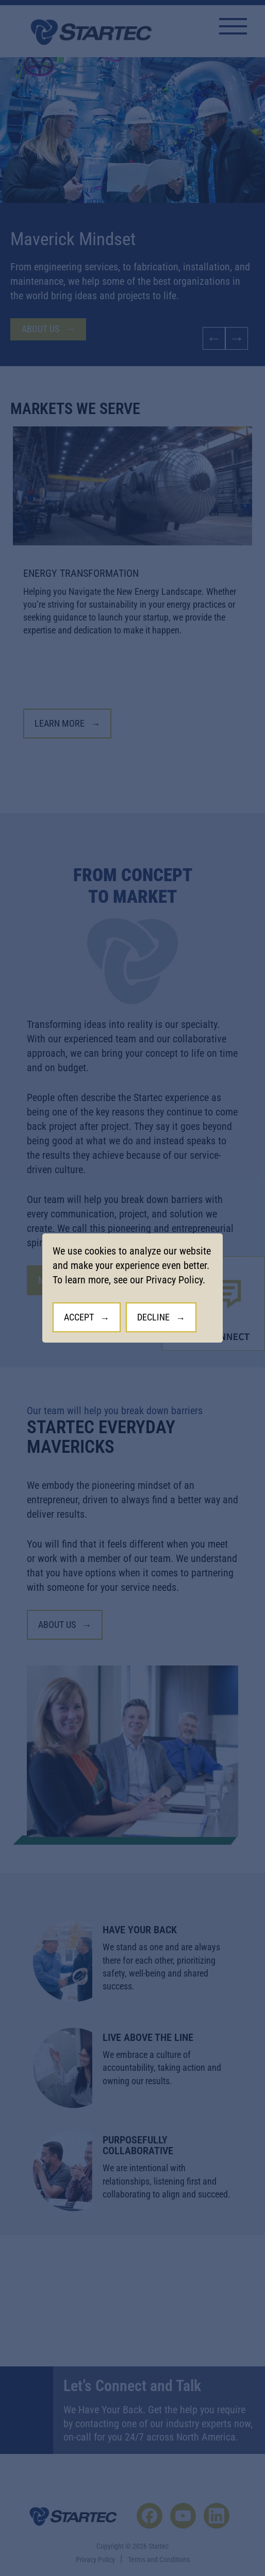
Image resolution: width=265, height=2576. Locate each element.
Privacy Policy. (175, 1280)
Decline (153, 1317)
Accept (79, 1317)
